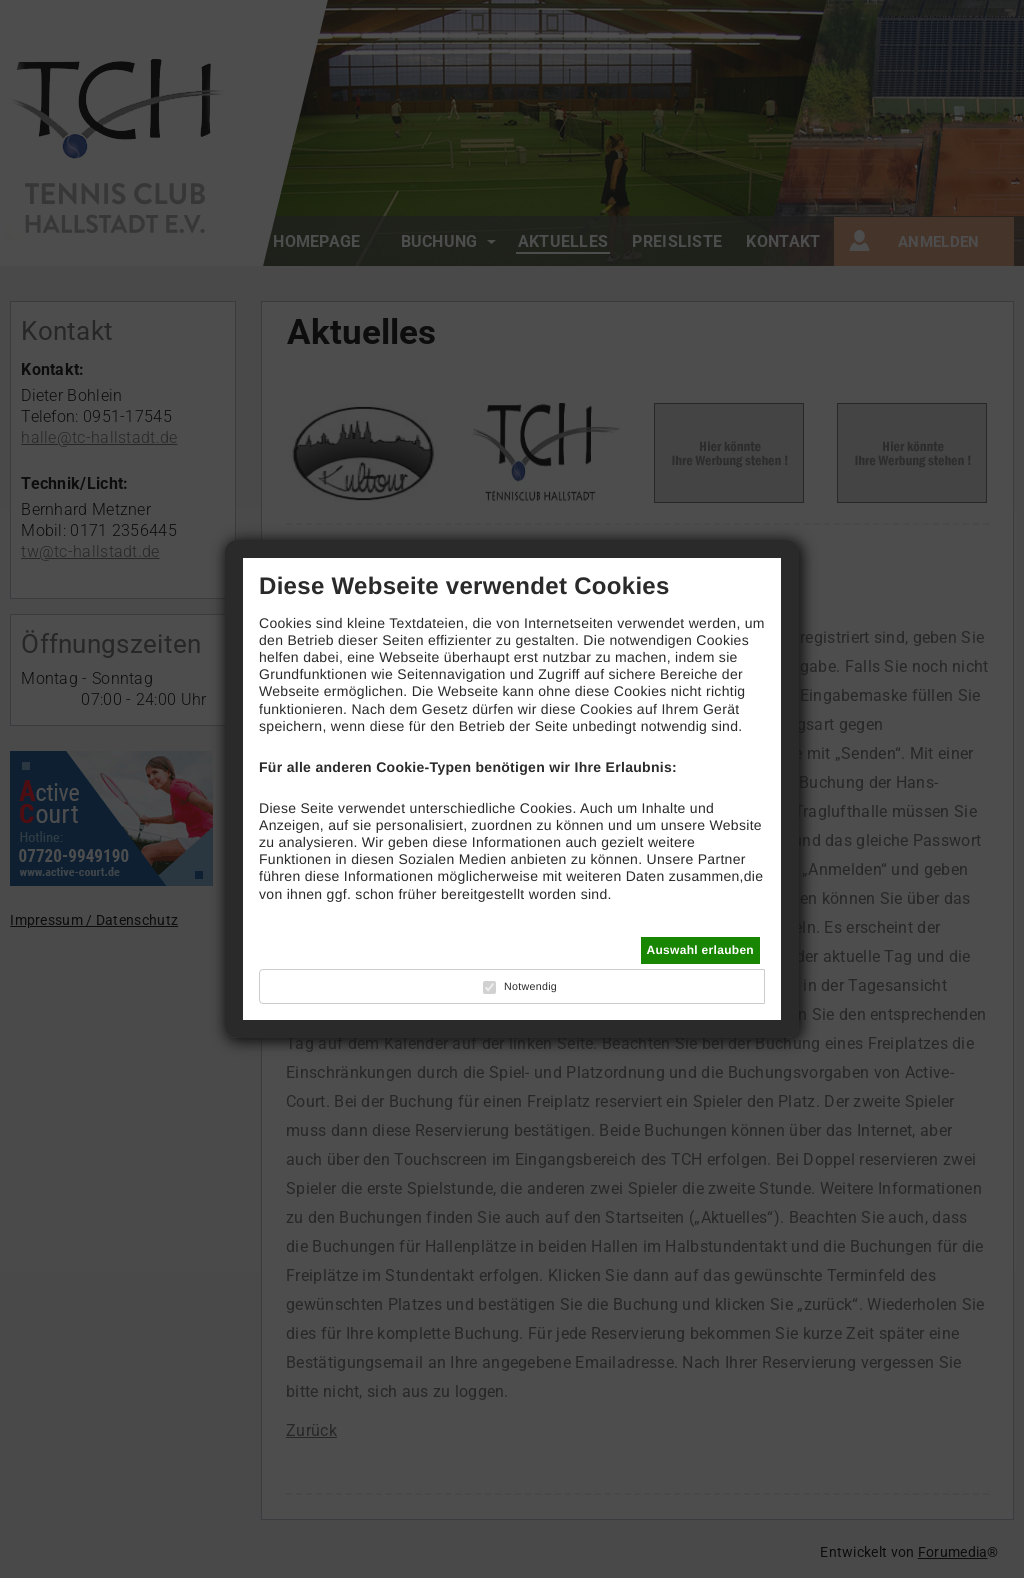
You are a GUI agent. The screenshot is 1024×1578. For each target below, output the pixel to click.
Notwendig (530, 987)
